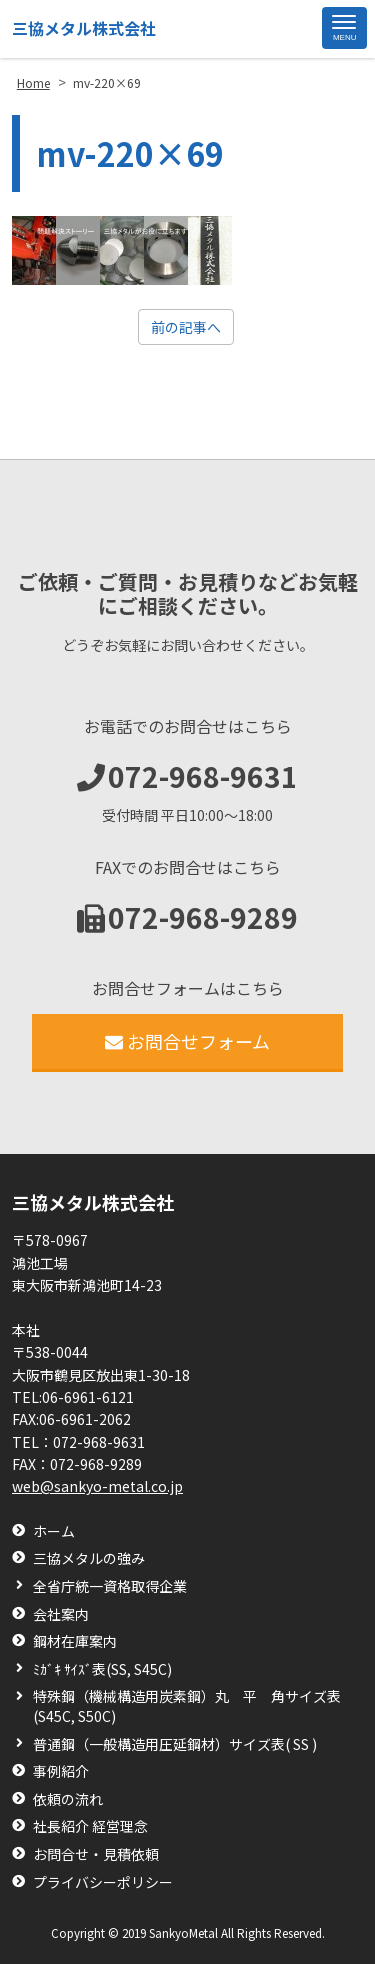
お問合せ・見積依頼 (96, 1854)
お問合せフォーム (187, 1041)
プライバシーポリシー (103, 1882)
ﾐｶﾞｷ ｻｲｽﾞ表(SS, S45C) (102, 1669)
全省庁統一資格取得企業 (110, 1586)
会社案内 (61, 1614)
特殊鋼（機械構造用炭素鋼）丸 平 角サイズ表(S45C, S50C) (187, 1706)
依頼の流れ (68, 1799)
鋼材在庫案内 (75, 1641)
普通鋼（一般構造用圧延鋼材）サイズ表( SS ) (175, 1744)
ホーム (54, 1531)
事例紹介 (61, 1771)
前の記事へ (186, 327)
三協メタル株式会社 (84, 28)
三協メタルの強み (89, 1558)
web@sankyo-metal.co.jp (97, 1486)
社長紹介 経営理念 (90, 1826)
